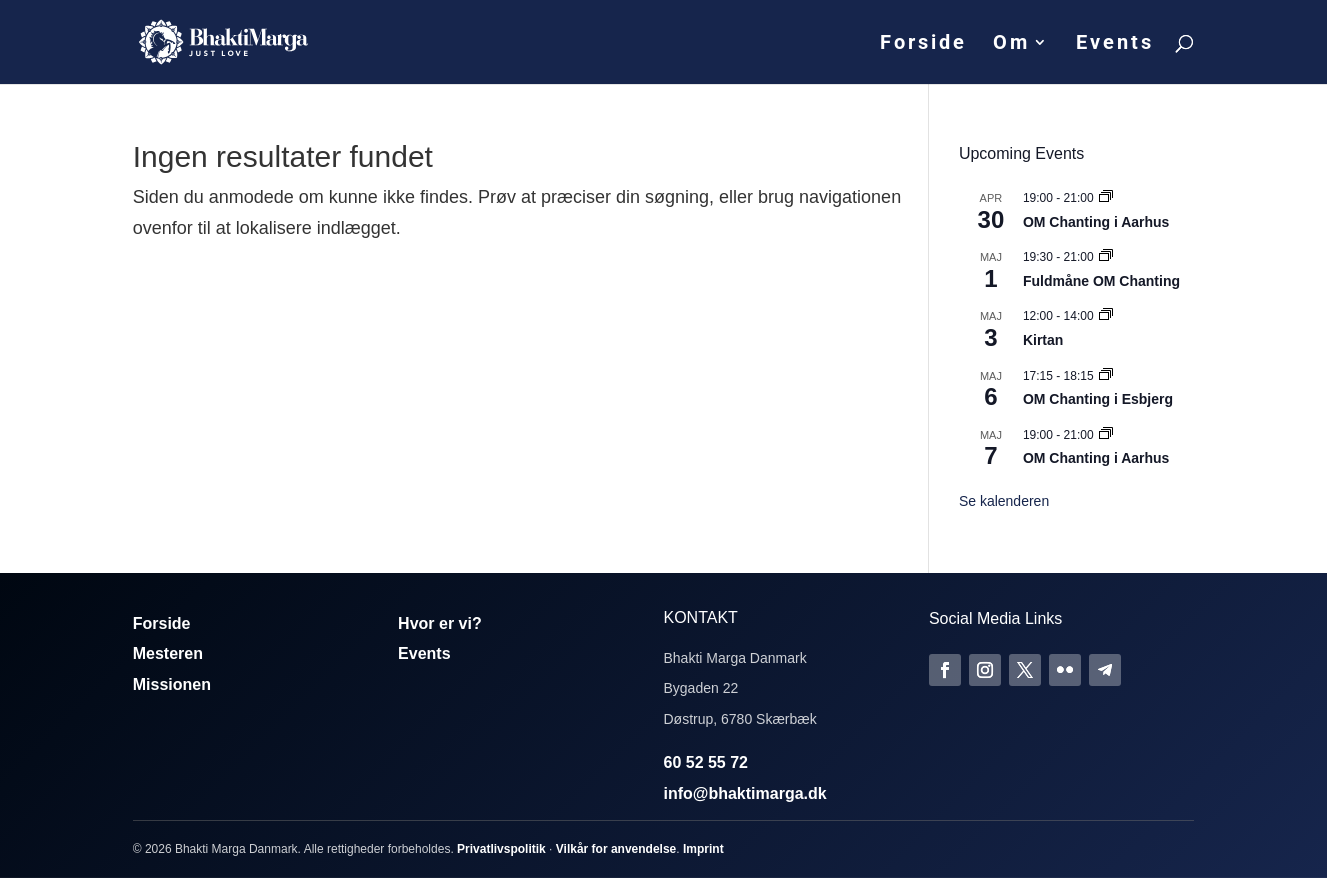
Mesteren (168, 653)
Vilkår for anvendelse (616, 849)
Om (1011, 44)
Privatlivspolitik (501, 849)
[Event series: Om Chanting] (1106, 198)
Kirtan (1043, 340)
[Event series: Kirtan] (1106, 316)
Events (1115, 44)
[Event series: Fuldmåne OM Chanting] (1106, 257)
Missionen (172, 684)
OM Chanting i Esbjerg (1098, 399)
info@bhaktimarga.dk (744, 793)
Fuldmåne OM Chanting (1101, 281)
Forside (923, 44)
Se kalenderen (1004, 501)
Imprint (703, 849)
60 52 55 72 (705, 762)
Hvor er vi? (440, 623)
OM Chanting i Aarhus (1096, 222)
